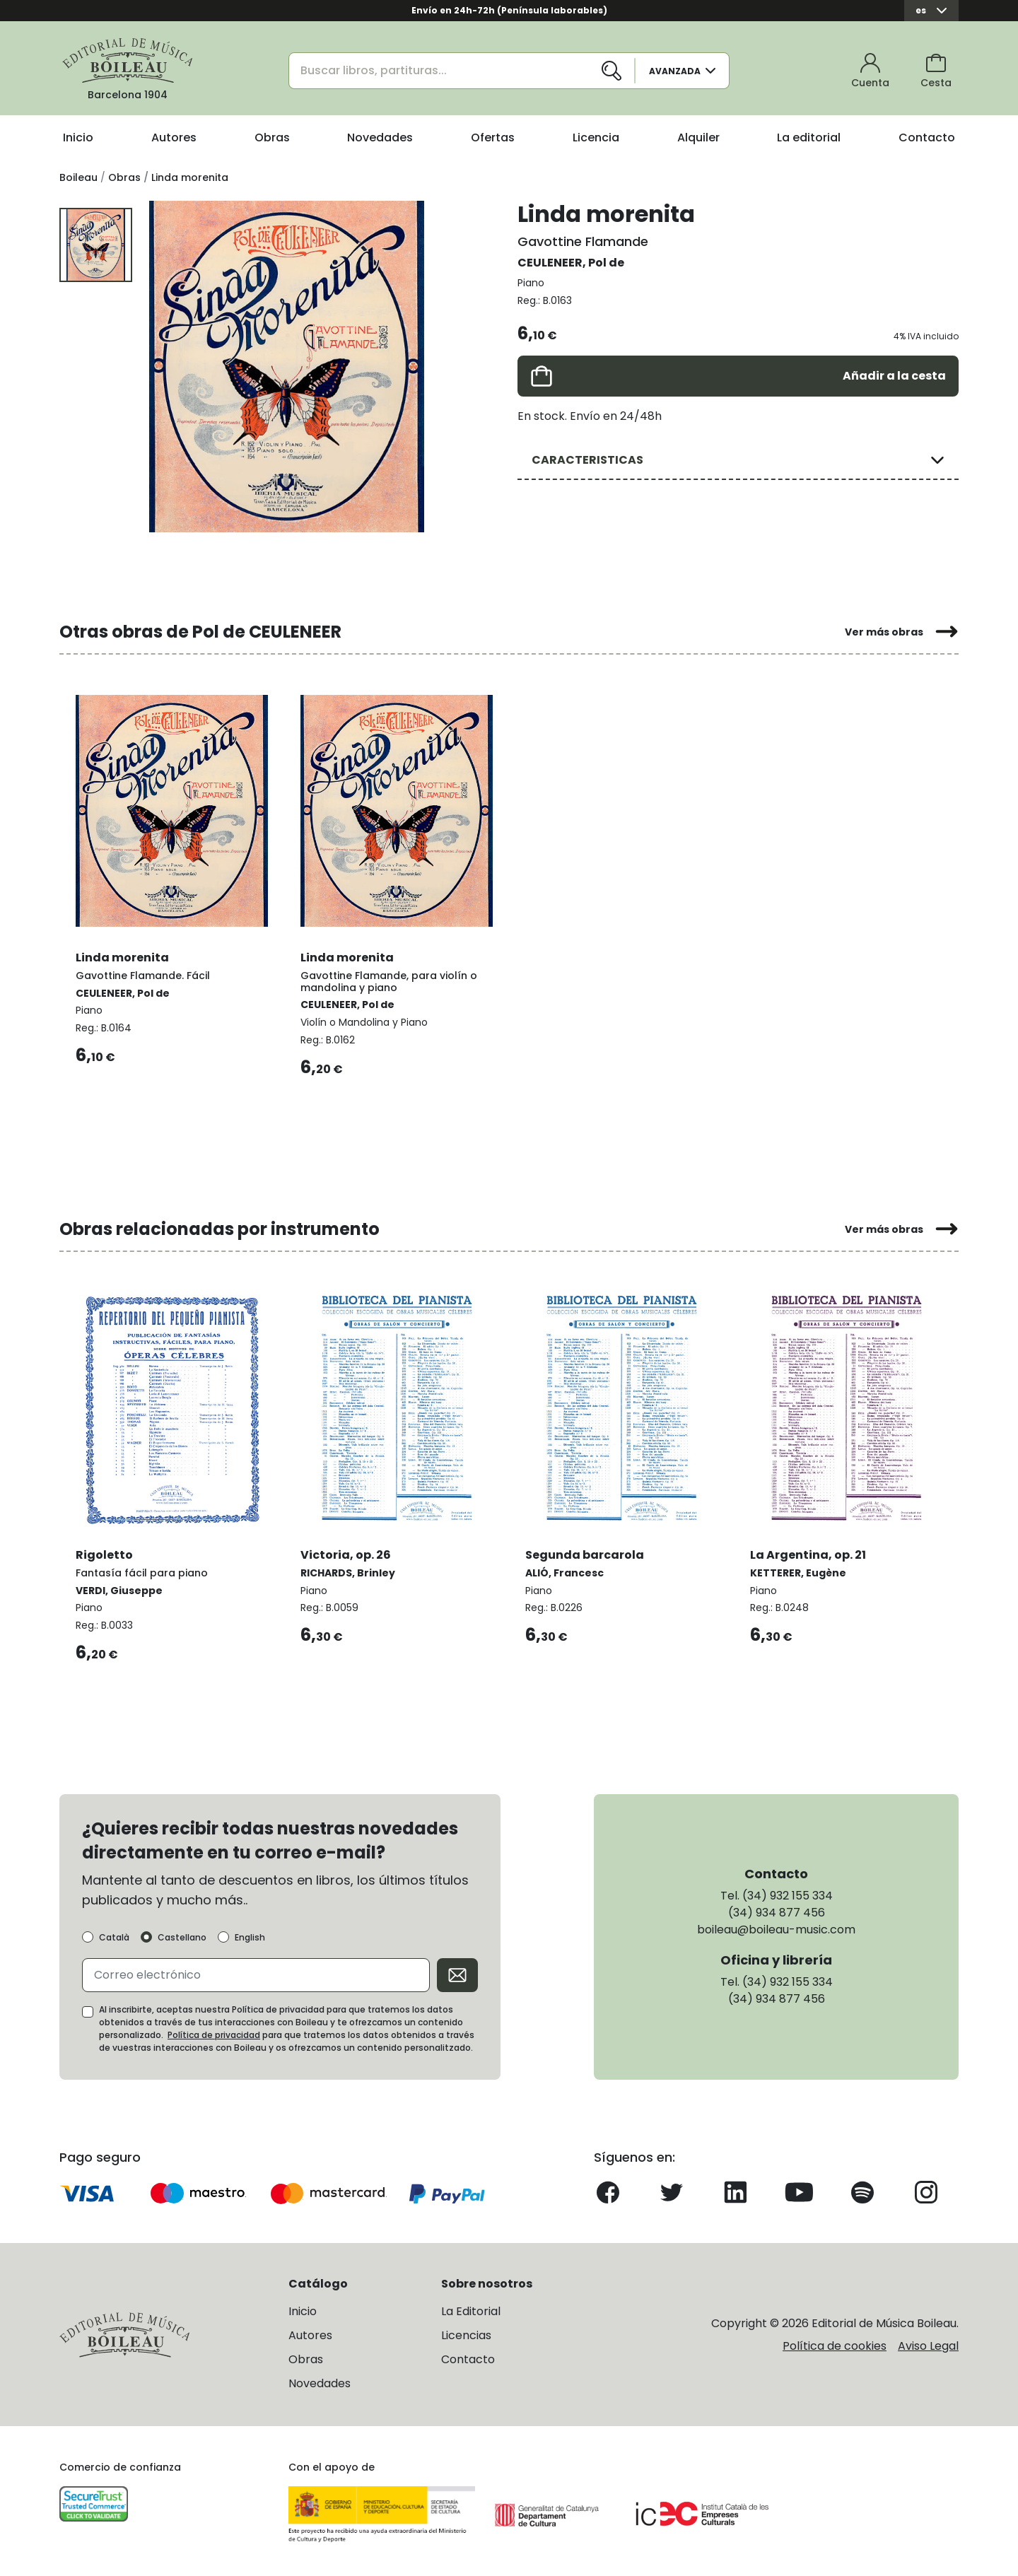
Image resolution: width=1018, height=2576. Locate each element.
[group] (286, 366)
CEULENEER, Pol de (570, 262)
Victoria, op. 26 (346, 1552)
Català (114, 1936)
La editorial (809, 137)
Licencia (596, 137)
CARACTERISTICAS (587, 460)
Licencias (466, 2334)
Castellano (182, 1936)
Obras (272, 137)
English (250, 1936)
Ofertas (493, 137)
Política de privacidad (214, 2033)
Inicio (78, 137)
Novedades (380, 137)
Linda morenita (123, 955)
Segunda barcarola (585, 1552)
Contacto (927, 137)
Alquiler (698, 137)
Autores (174, 137)
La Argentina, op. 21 (809, 1552)
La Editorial (471, 2310)
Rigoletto (105, 1552)
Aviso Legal (928, 2344)
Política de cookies (835, 2344)
